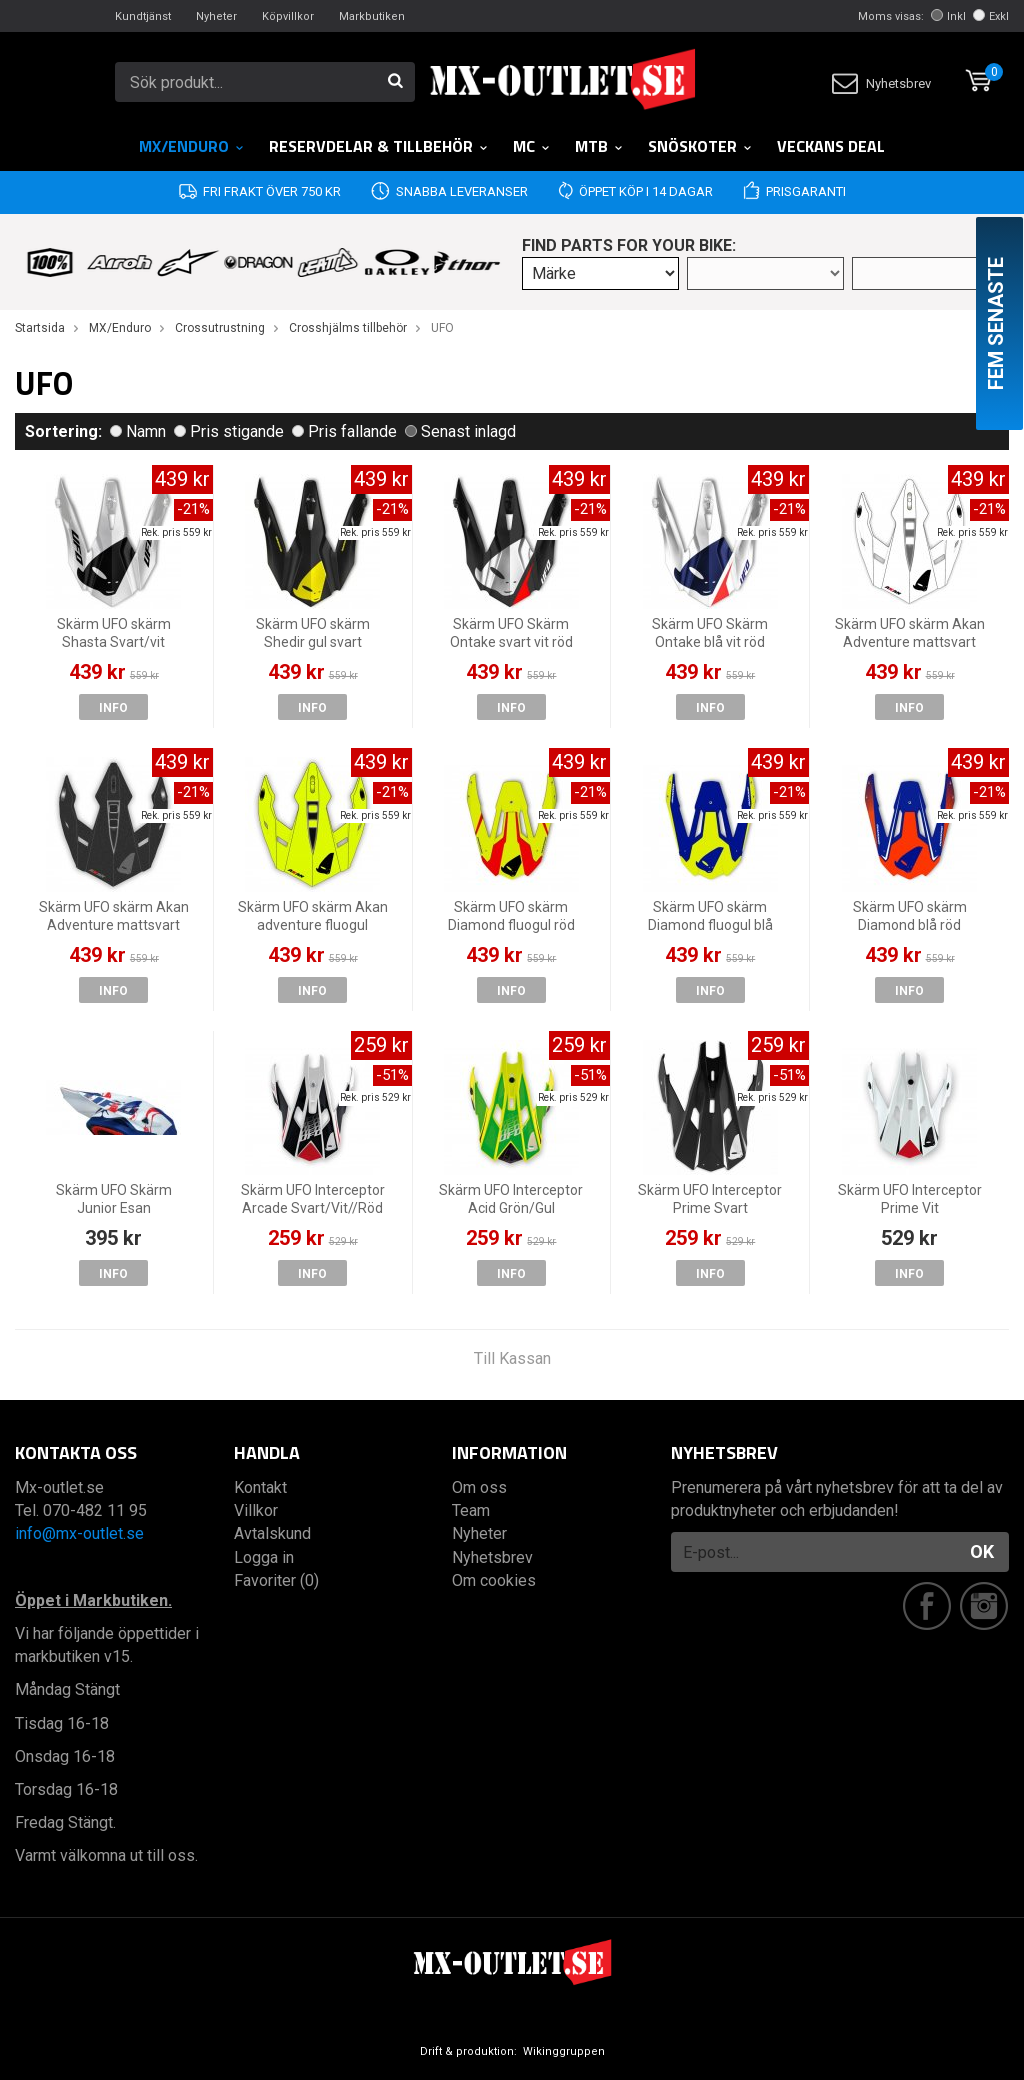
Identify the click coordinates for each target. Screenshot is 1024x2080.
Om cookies (494, 1580)
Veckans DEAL (831, 146)
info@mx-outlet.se (79, 1533)
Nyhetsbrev (881, 83)
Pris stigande (229, 431)
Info (113, 708)
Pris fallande (344, 431)
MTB (599, 146)
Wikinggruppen (564, 2051)
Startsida (40, 328)
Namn (138, 431)
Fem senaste (996, 323)
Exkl (991, 16)
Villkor (256, 1510)
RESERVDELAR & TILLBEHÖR (379, 146)
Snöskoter (700, 146)
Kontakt (260, 1487)
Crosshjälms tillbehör (348, 328)
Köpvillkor (288, 16)
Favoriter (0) (276, 1580)
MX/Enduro (192, 146)
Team (471, 1510)
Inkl (948, 16)
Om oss (479, 1487)
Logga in (264, 1557)
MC (532, 146)
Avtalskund (272, 1533)
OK (982, 1551)
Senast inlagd (460, 431)
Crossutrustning (220, 328)
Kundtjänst (143, 16)
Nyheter (216, 16)
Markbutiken (372, 16)
